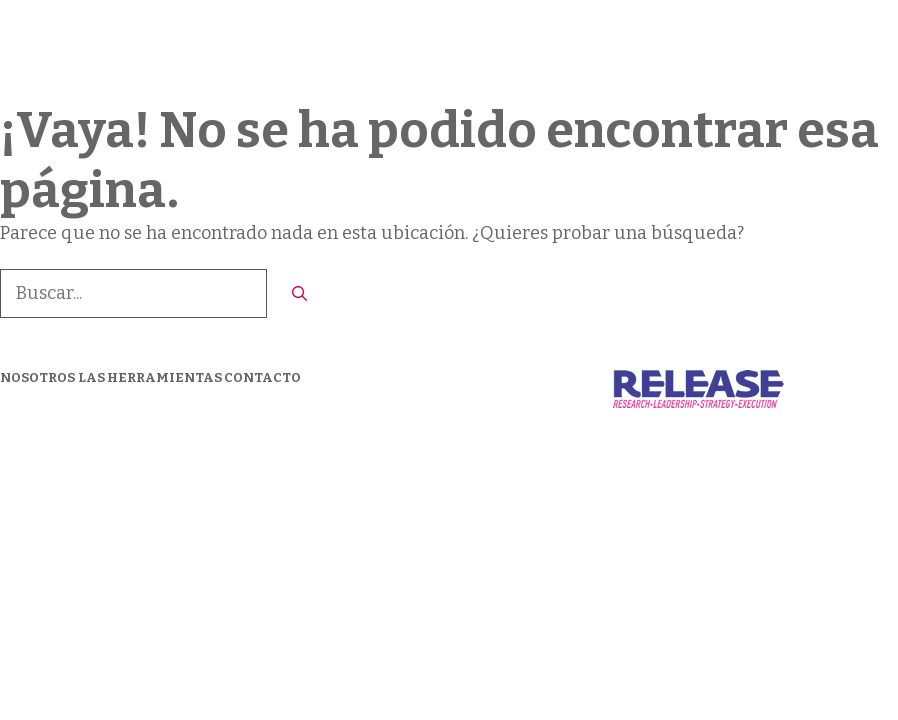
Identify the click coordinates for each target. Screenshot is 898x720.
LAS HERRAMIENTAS (642, 50)
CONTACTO (797, 50)
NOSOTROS (37, 377)
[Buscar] (299, 294)
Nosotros (495, 50)
